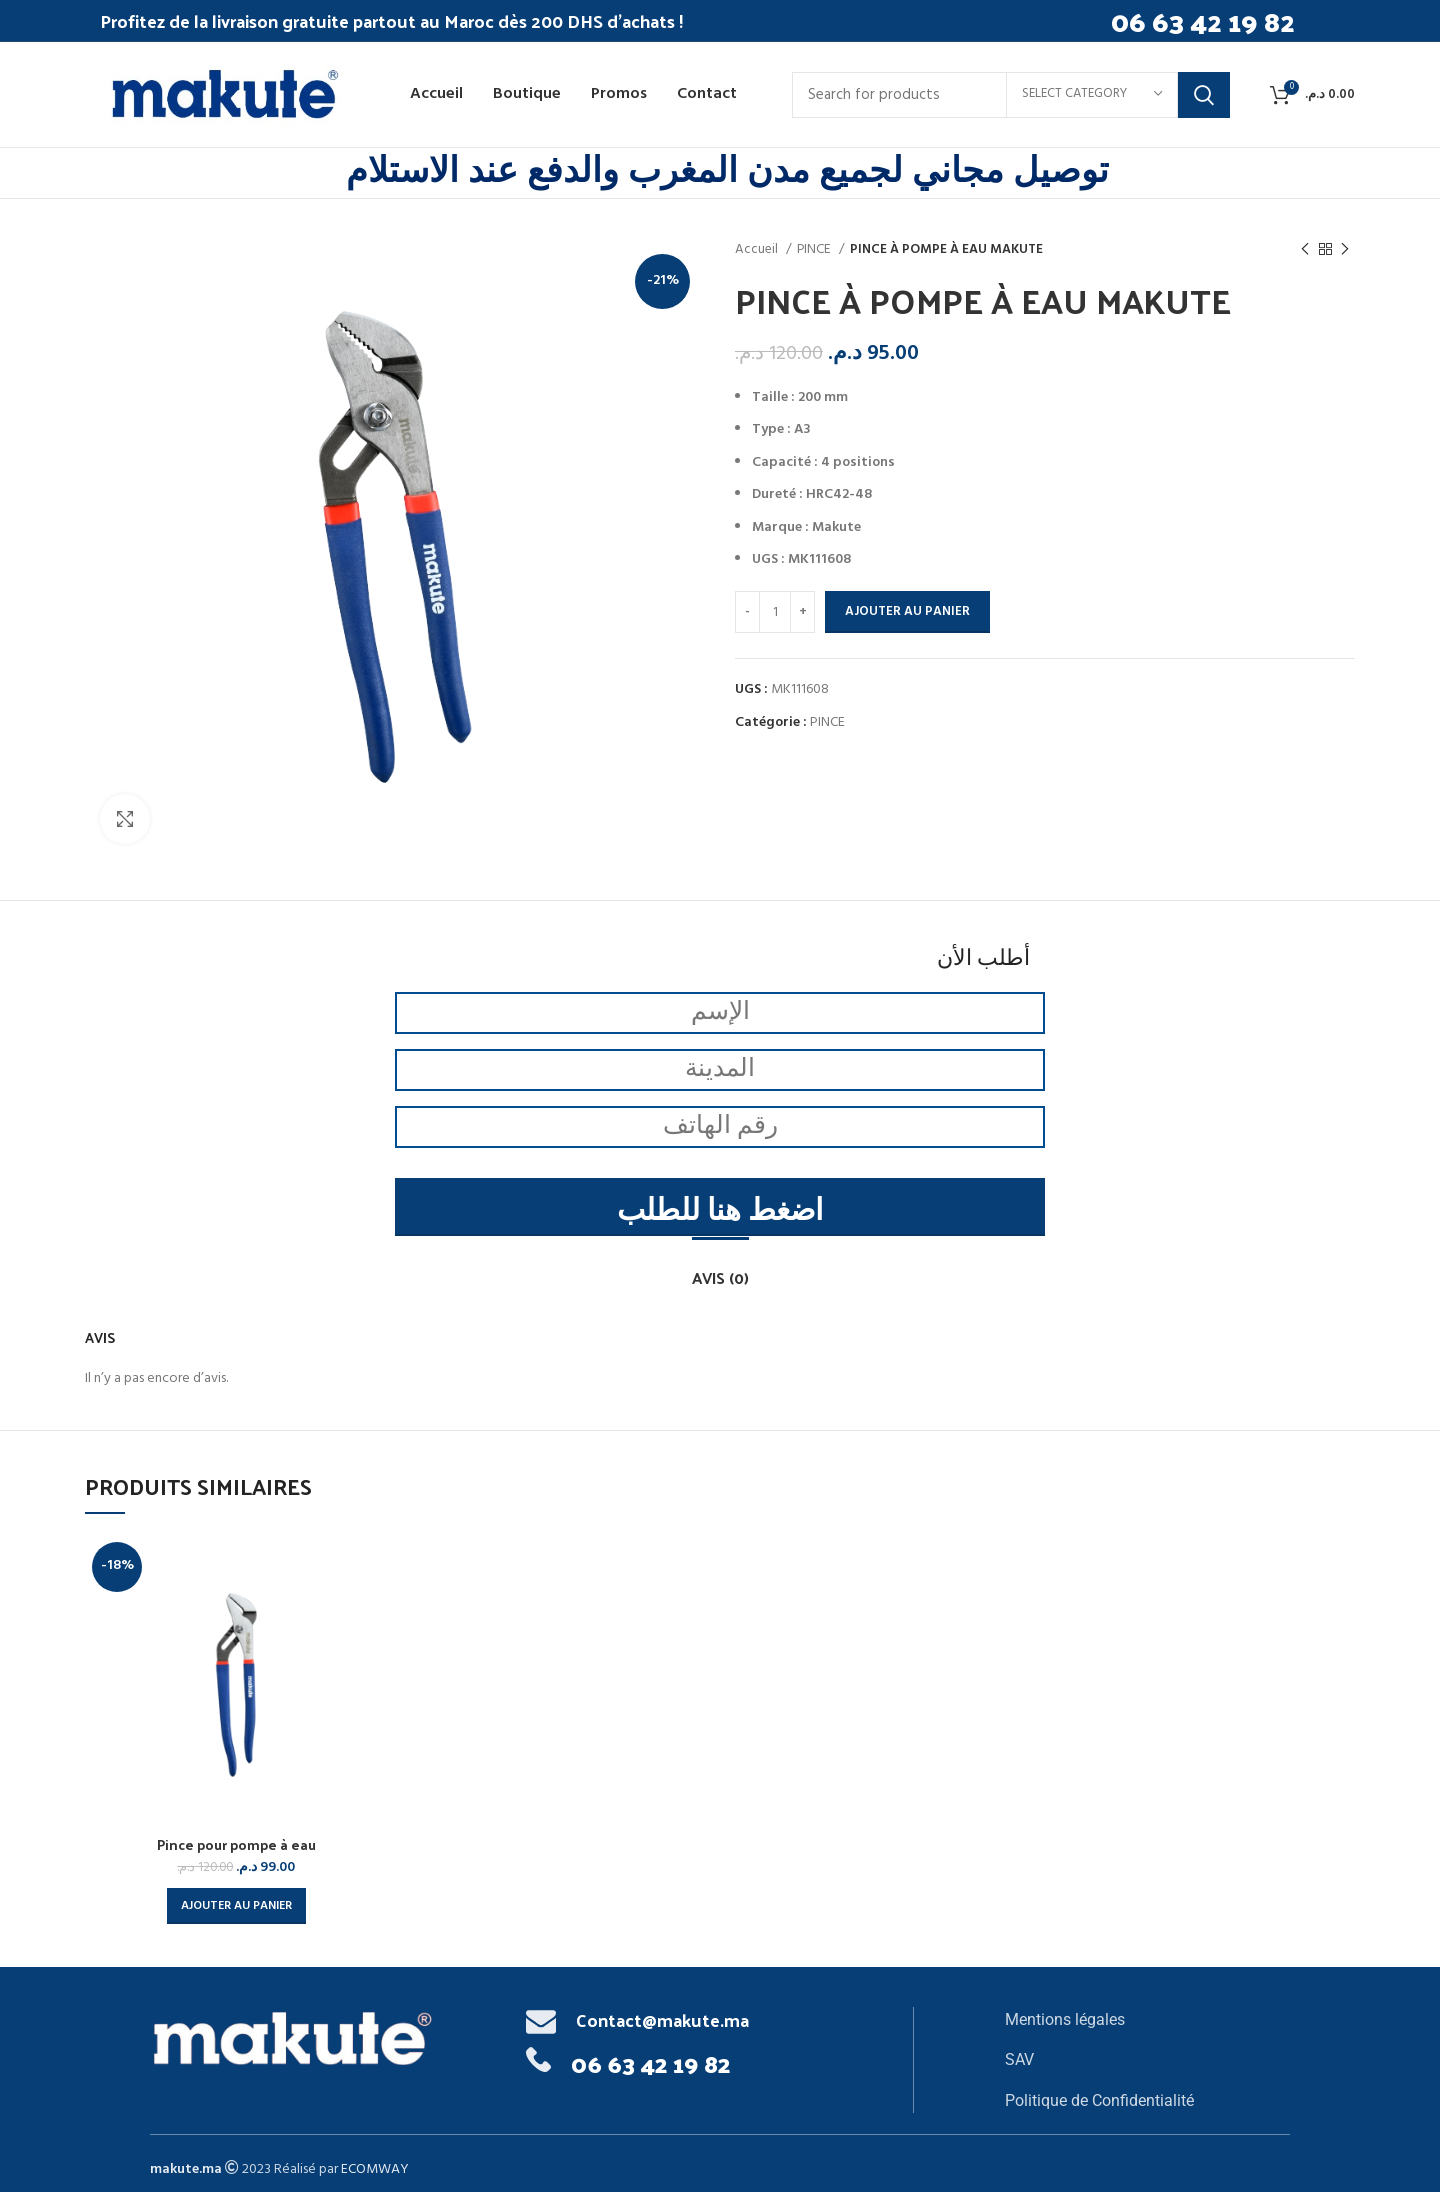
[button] (236, 1906)
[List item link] (1147, 2020)
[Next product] (1345, 250)
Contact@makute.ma (662, 2019)
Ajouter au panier (907, 611)
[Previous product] (1305, 250)
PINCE (815, 249)
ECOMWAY (375, 2169)
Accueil (758, 249)
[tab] (720, 1267)
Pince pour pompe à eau (236, 1844)
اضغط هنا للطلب (720, 1212)
